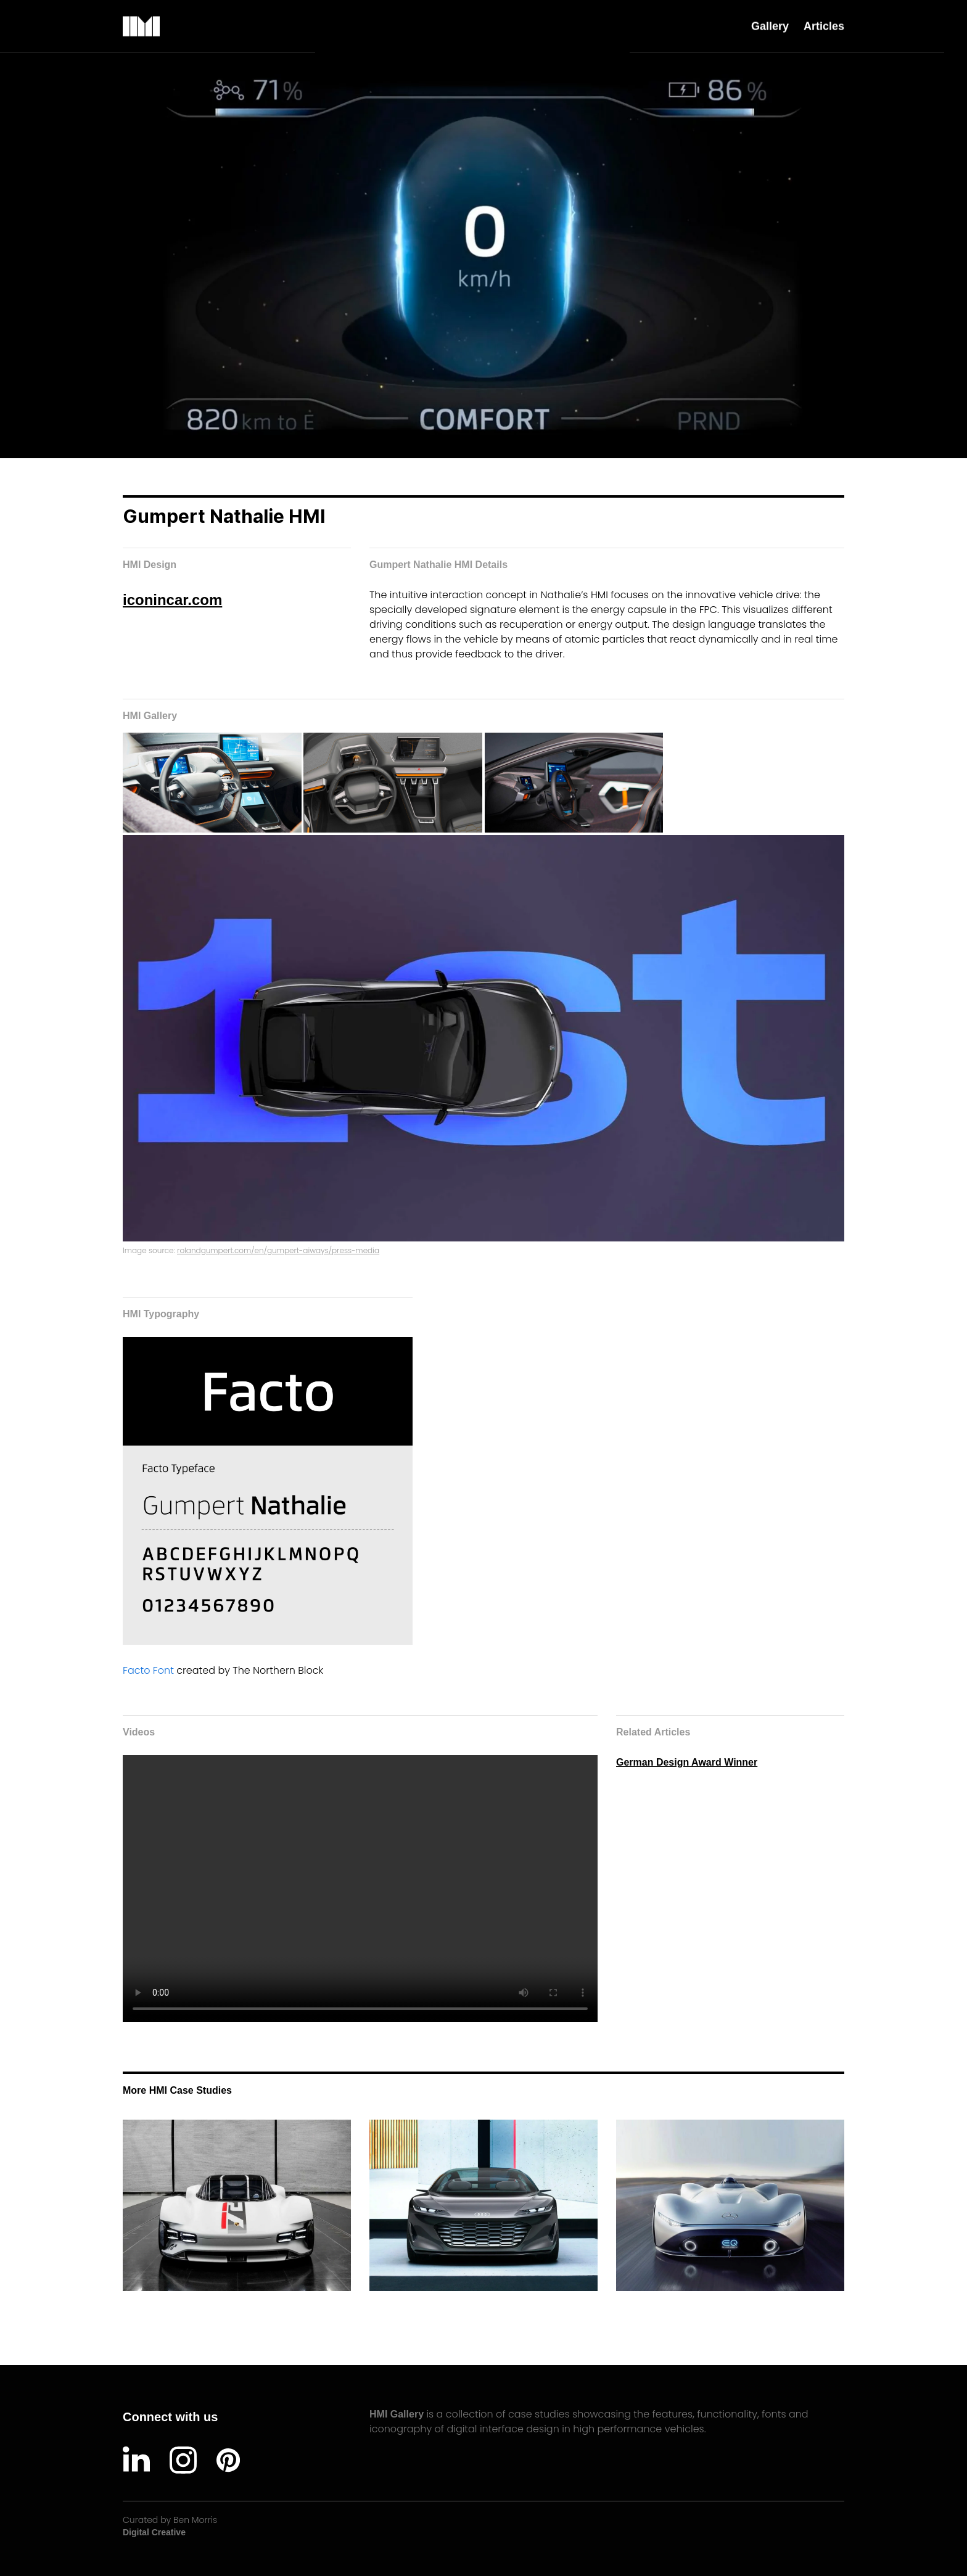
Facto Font (149, 1670)
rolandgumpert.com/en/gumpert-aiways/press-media (278, 1250)
